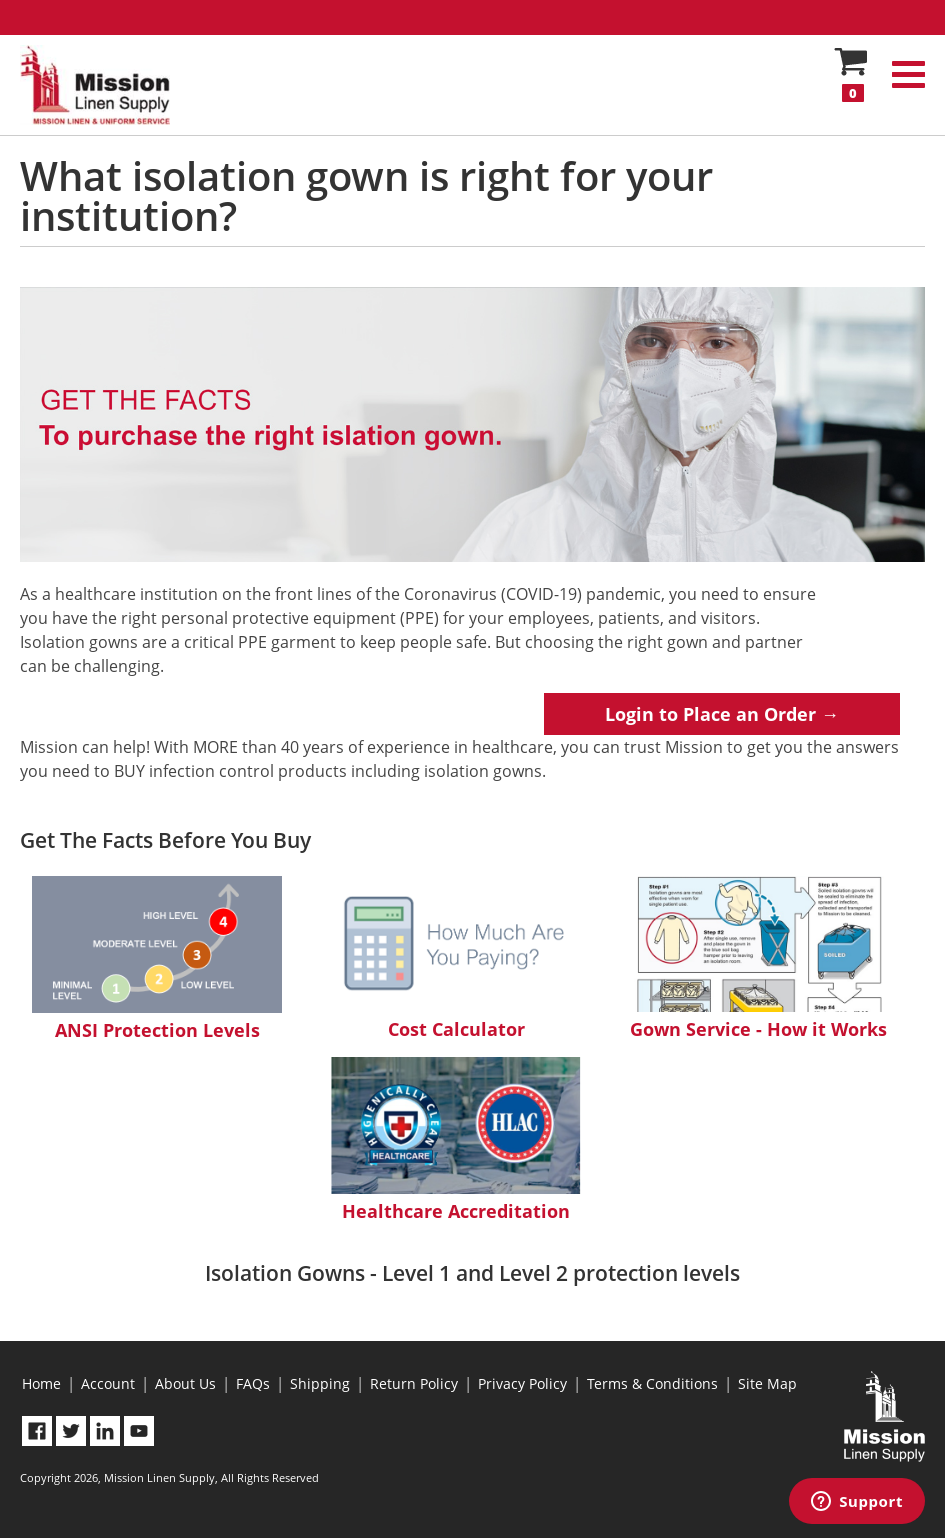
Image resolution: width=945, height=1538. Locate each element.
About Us (185, 1383)
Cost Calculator (456, 958)
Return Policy (414, 1383)
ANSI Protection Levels (157, 959)
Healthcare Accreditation (456, 1140)
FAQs (253, 1383)
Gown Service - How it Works (758, 958)
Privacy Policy (522, 1383)
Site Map (767, 1383)
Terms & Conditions (652, 1383)
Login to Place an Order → (722, 714)
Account (108, 1383)
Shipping (320, 1383)
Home (41, 1383)
